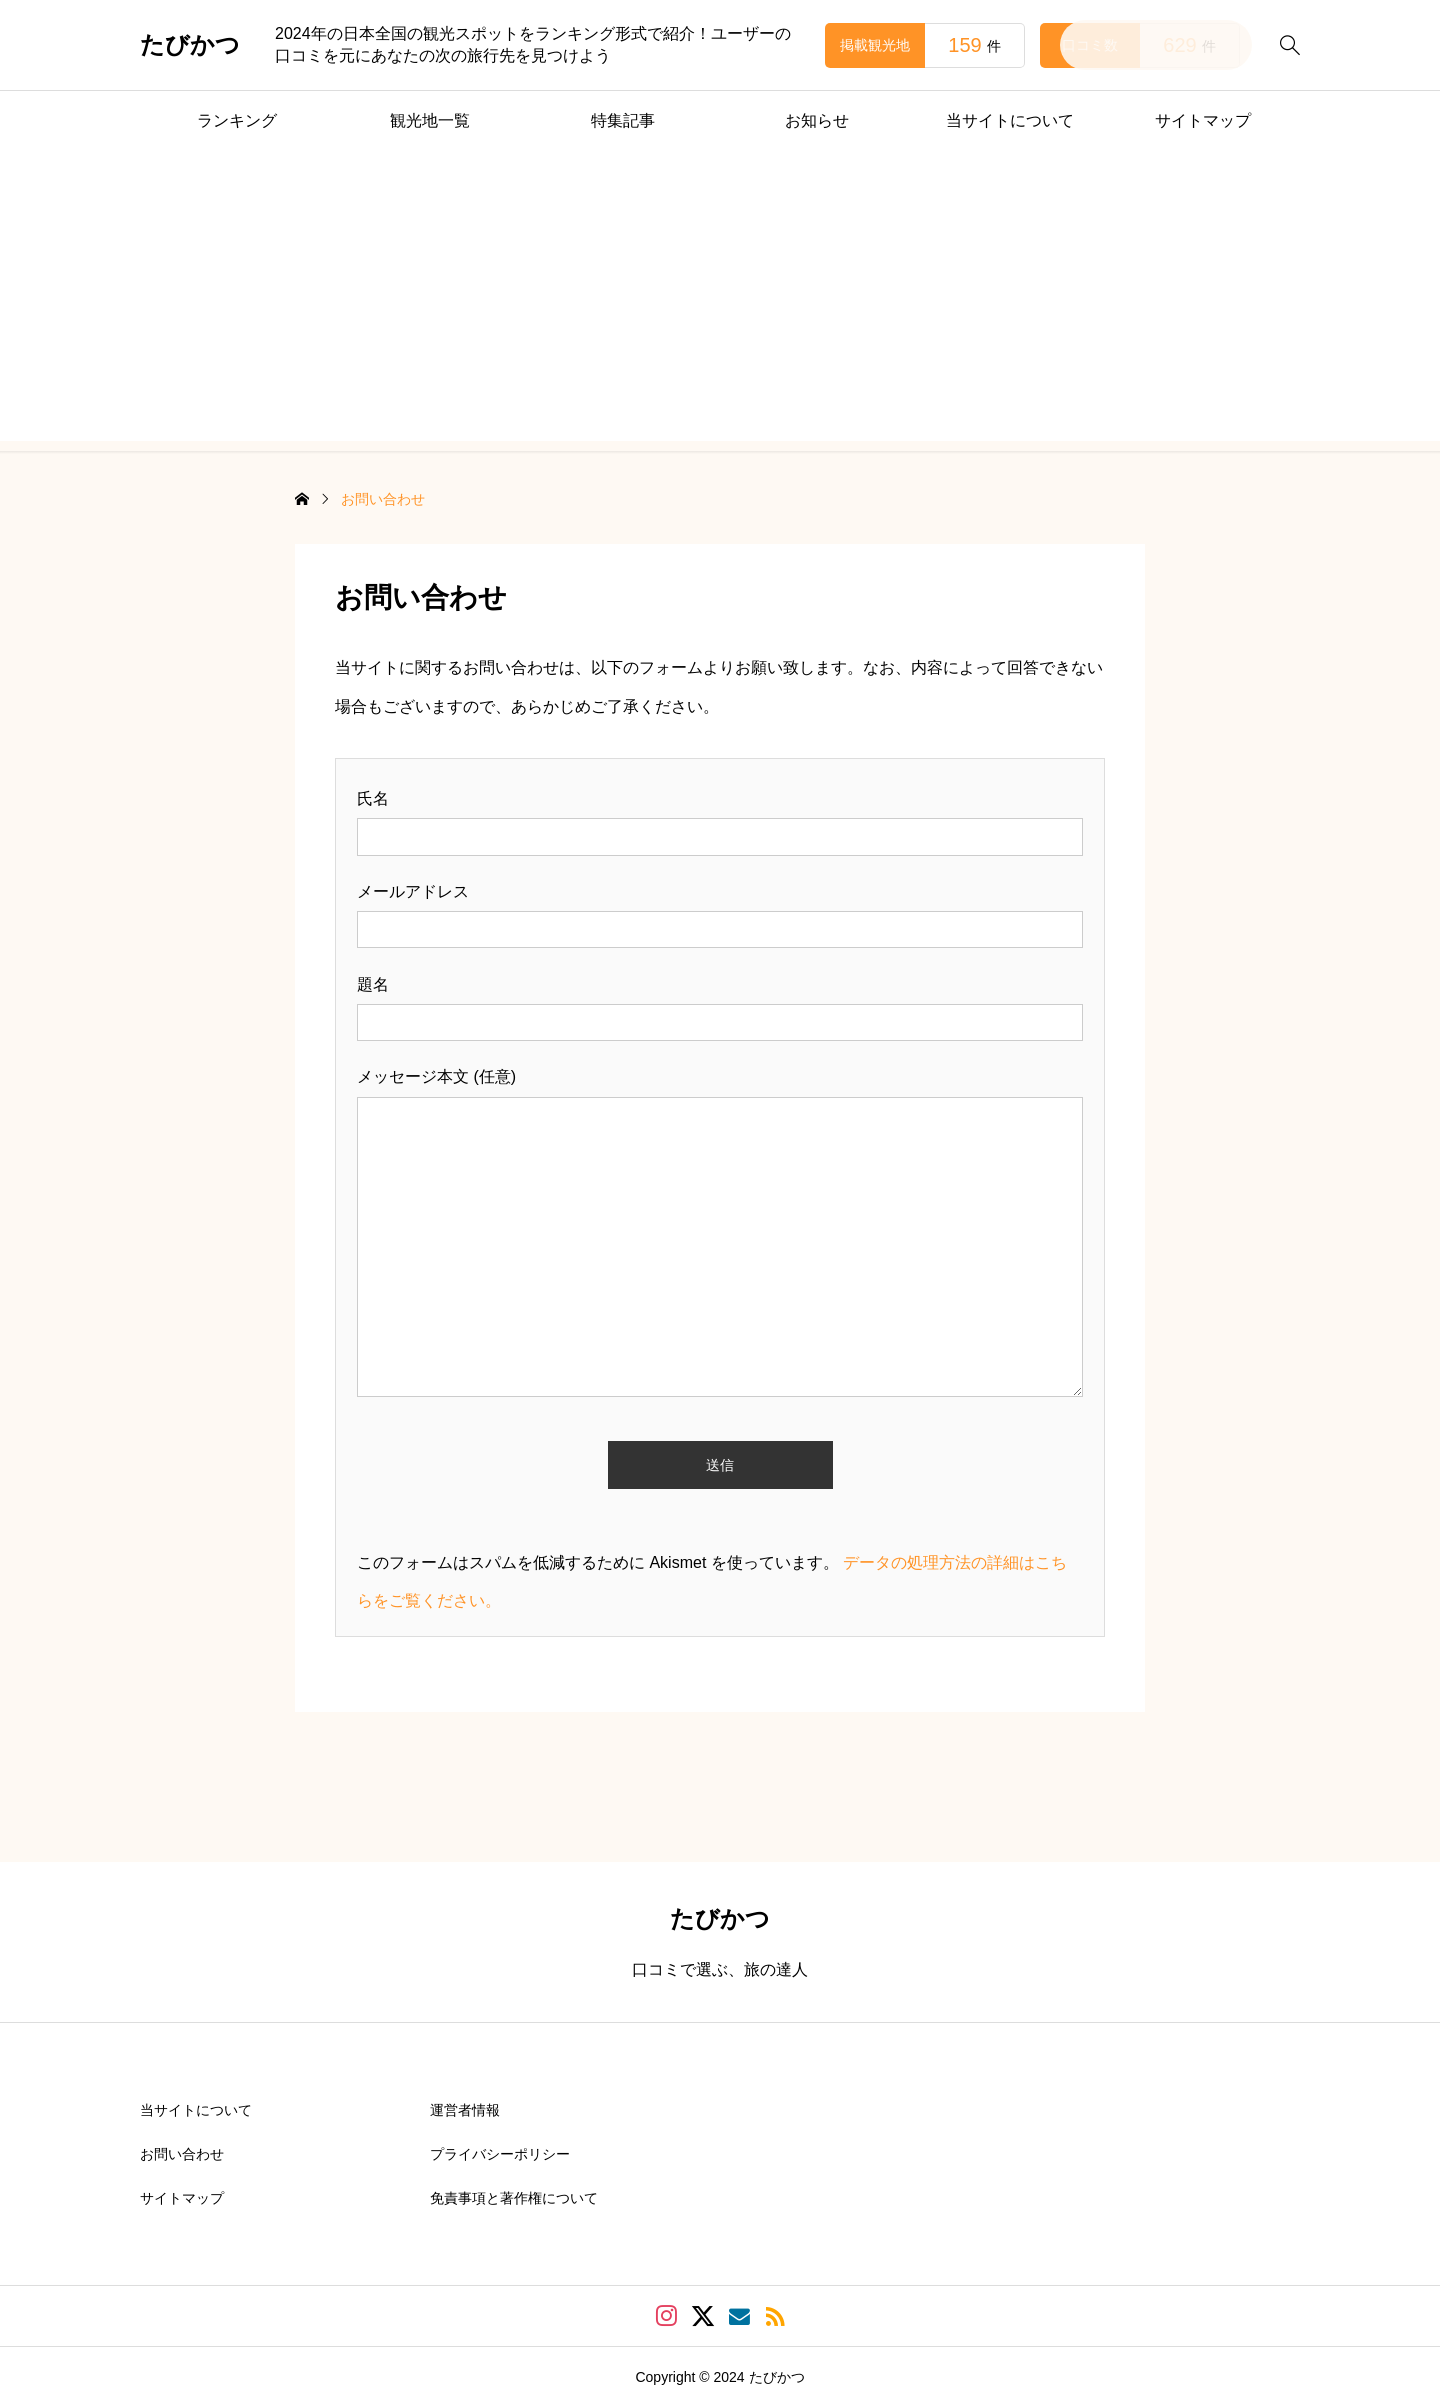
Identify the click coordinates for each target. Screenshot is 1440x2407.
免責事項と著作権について (514, 2198)
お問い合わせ (182, 2154)
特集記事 (623, 120)
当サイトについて (1010, 120)
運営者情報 (465, 2110)
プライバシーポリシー (500, 2154)
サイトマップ (1203, 120)
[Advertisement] (720, 301)
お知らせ (817, 120)
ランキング (237, 120)
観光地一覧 (430, 120)
